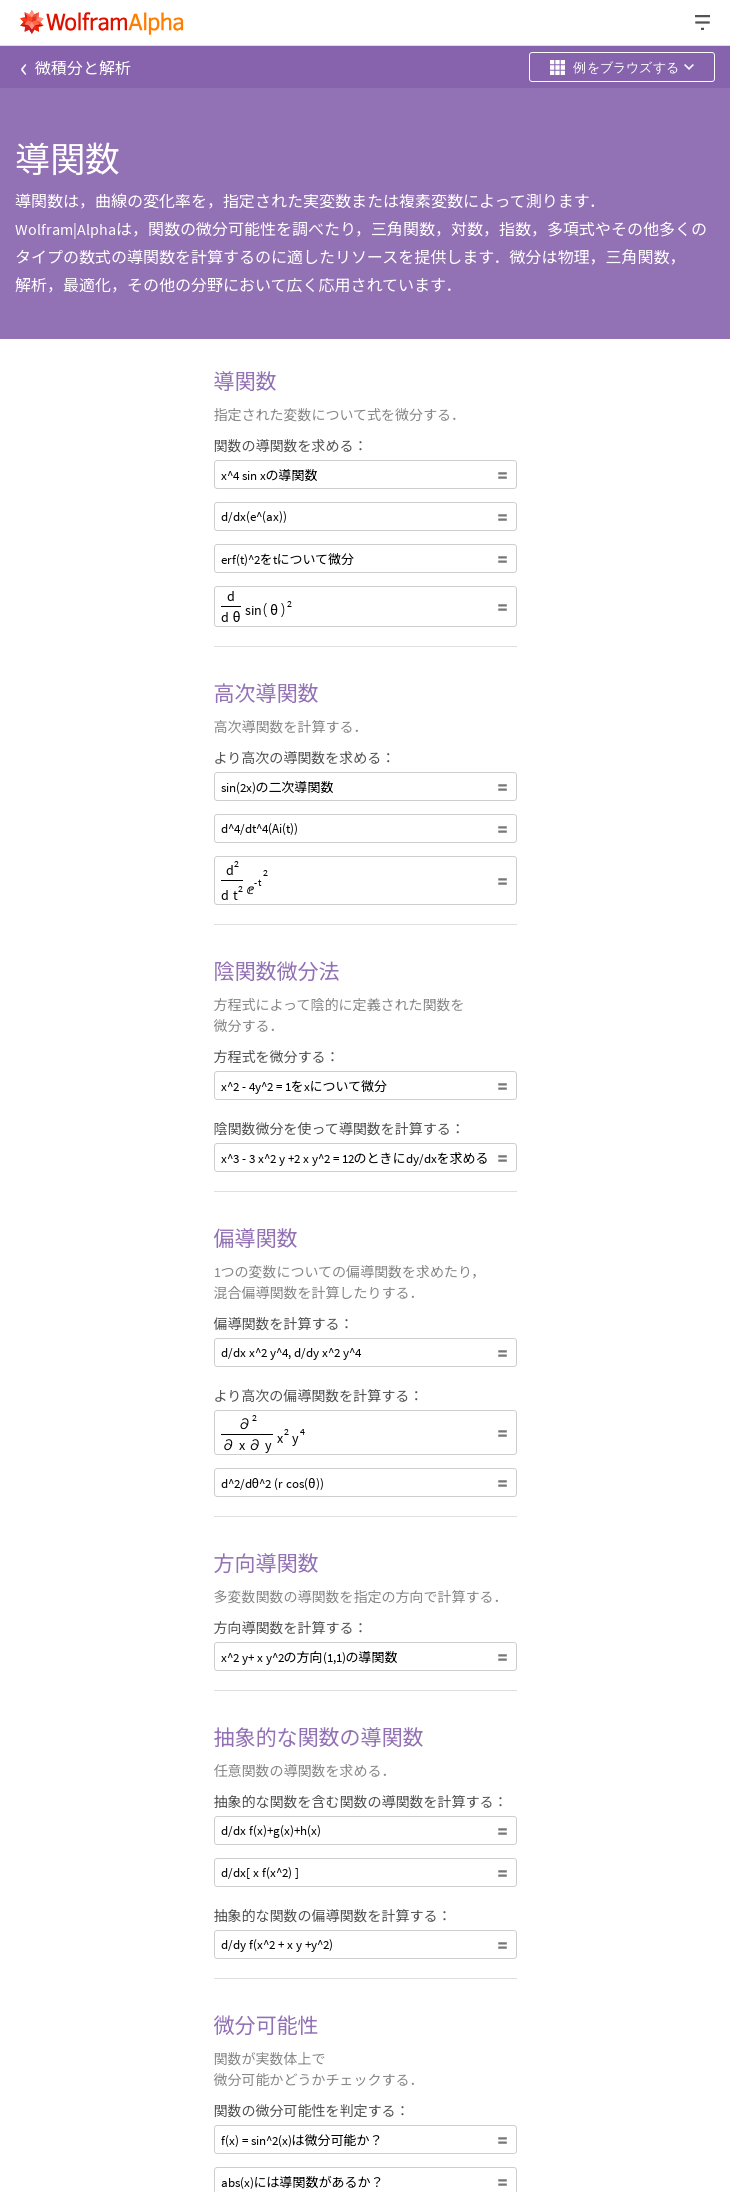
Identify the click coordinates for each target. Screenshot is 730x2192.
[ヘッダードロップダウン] (704, 22)
